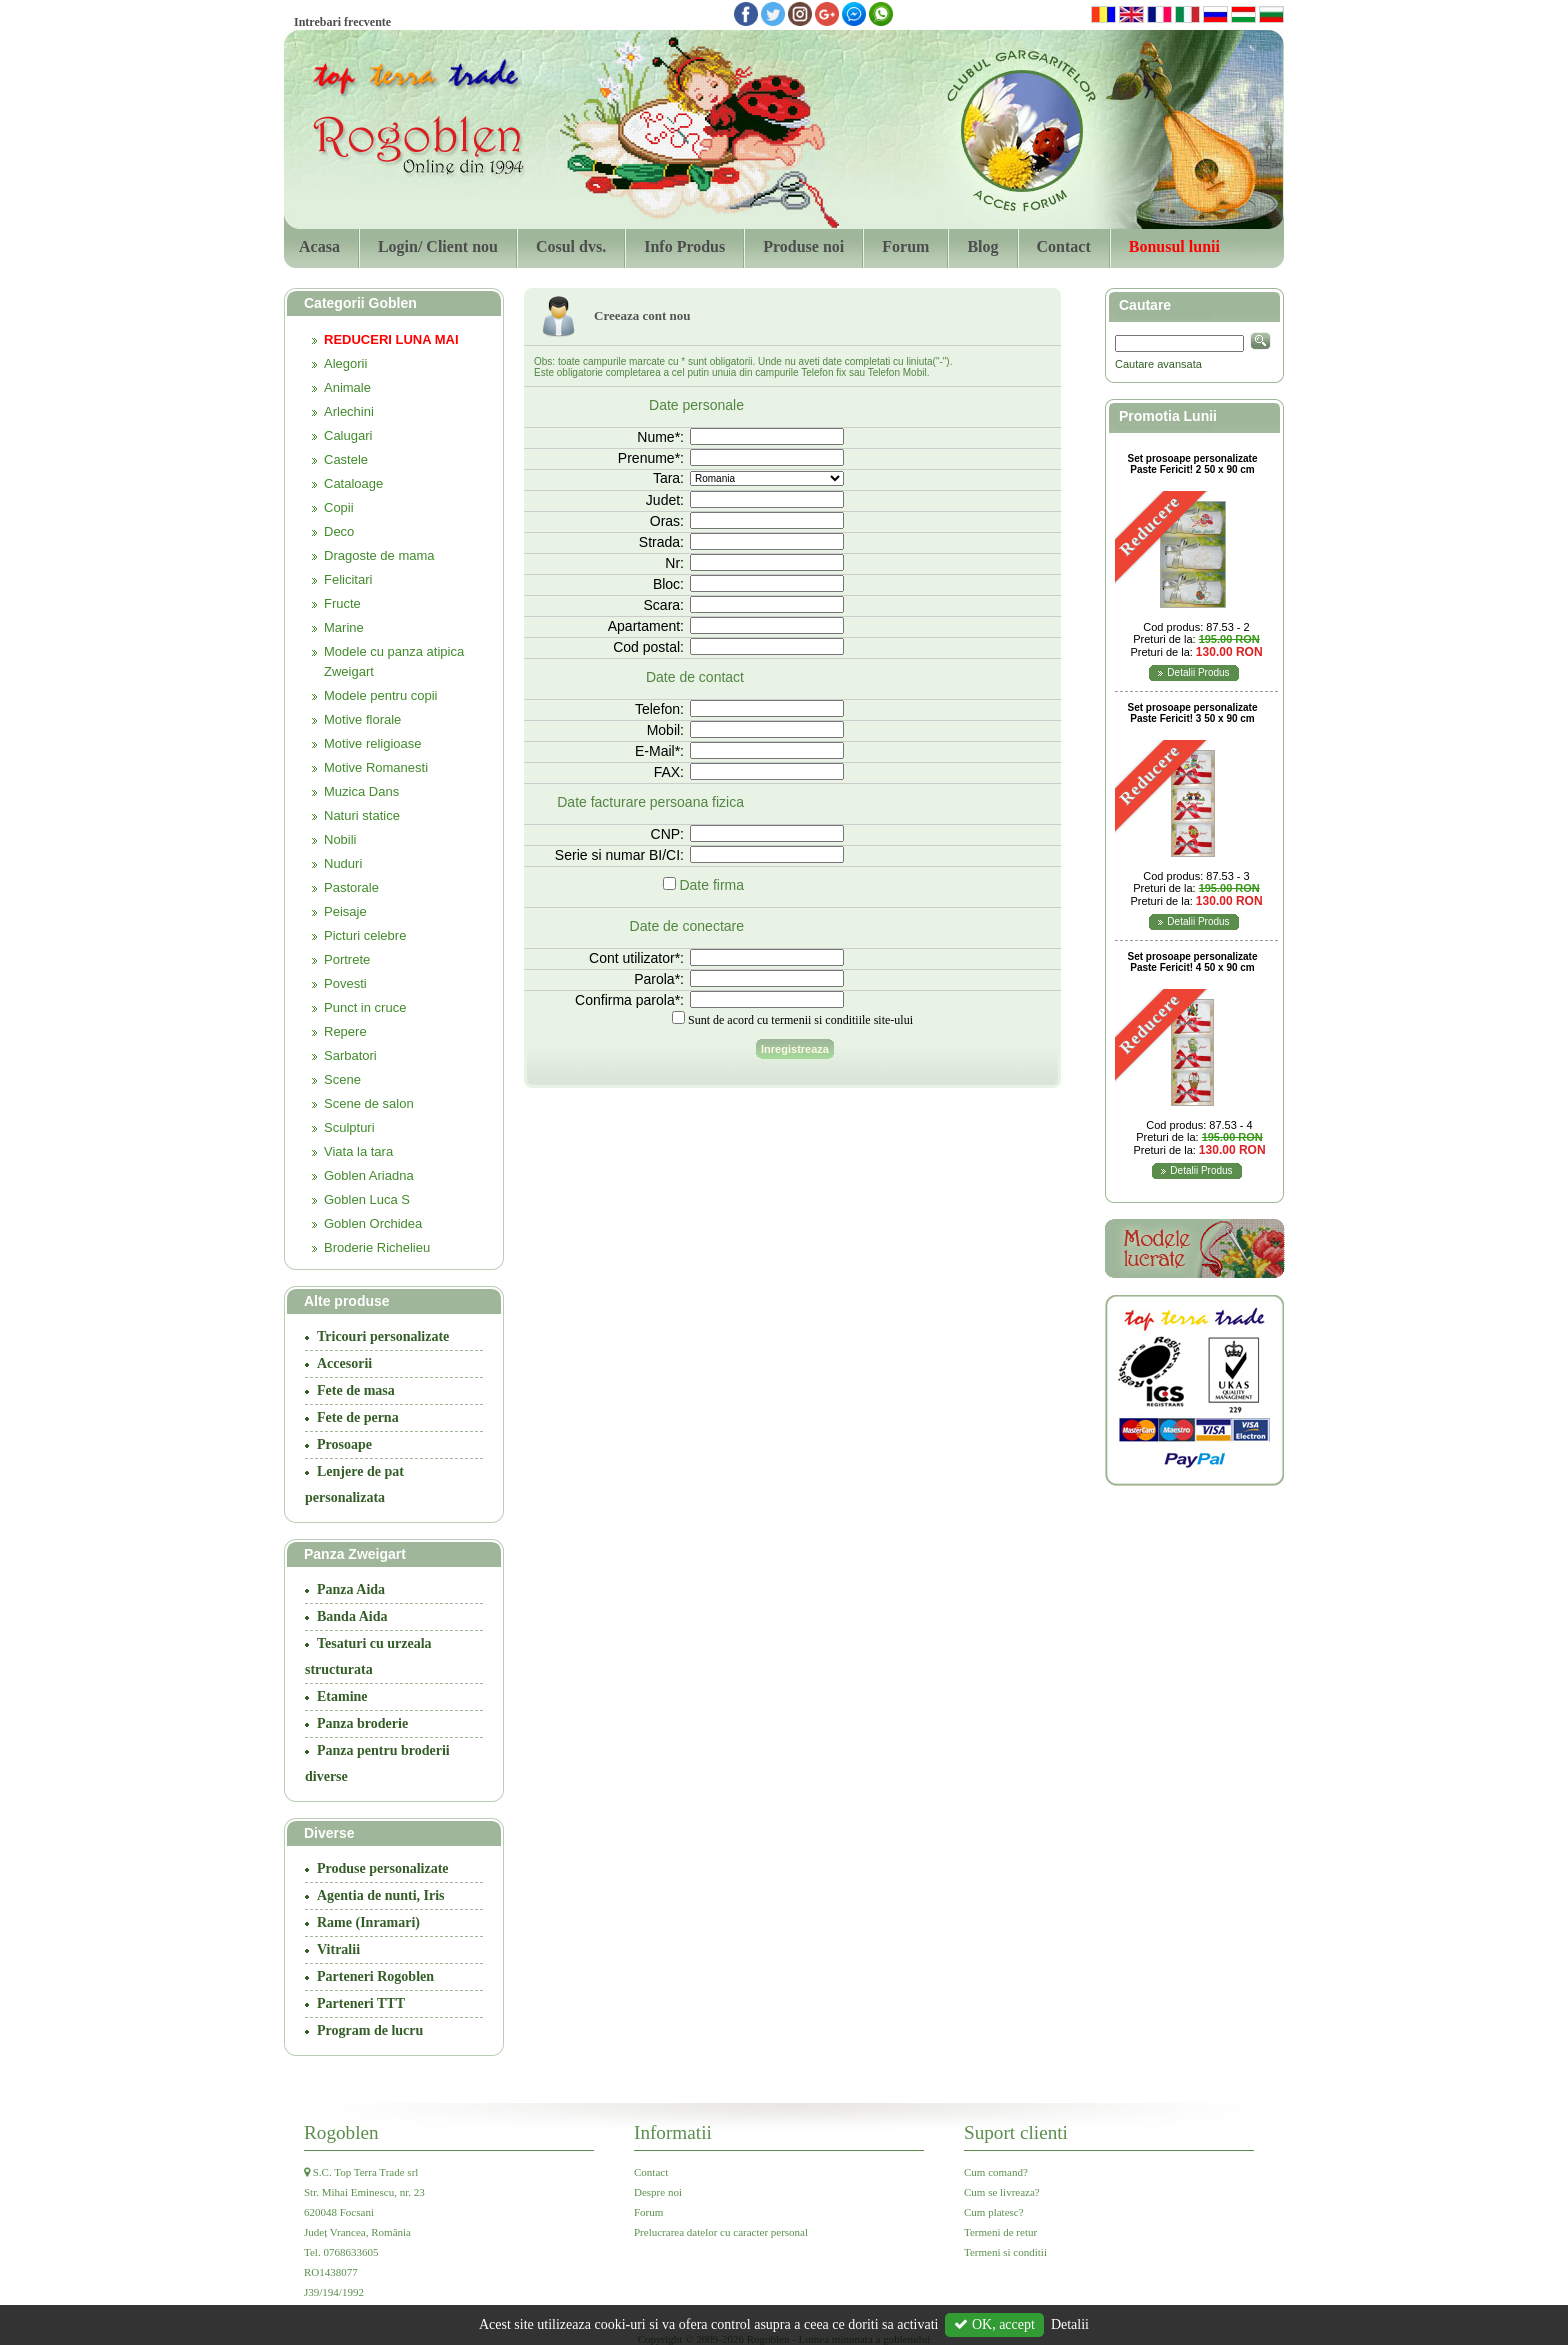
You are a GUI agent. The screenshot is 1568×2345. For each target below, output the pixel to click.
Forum (905, 246)
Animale (347, 387)
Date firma (711, 885)
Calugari (348, 435)
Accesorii (344, 1363)
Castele (346, 459)
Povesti (345, 983)
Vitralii (338, 1949)
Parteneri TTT (361, 2003)
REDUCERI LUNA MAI (391, 339)
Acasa (319, 246)
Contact (1064, 246)
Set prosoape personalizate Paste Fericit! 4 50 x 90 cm (1192, 962)
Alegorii (345, 363)
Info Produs (684, 246)
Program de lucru (370, 2030)
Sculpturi (349, 1127)
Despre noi (658, 2192)
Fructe (342, 603)
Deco (339, 531)
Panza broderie (362, 1723)
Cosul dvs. (571, 246)
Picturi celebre (365, 935)
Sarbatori (350, 1055)
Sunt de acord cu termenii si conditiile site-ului (800, 1020)
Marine (344, 627)
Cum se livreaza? (1002, 2192)
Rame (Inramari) (368, 1922)
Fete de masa (356, 1390)
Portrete (347, 959)
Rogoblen (341, 2132)
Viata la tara (358, 1151)
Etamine (342, 1696)
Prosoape (344, 1444)
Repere (345, 1031)
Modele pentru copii (380, 695)
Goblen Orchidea (373, 1223)
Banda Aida (352, 1616)
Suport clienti (1016, 2132)
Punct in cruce (365, 1007)
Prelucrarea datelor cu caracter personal (721, 2232)
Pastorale (351, 887)
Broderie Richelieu (377, 1247)
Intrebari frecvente (342, 22)
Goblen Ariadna (369, 1175)
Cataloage (353, 483)
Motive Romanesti (376, 767)
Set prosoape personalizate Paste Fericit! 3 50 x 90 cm (1192, 713)
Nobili (340, 839)
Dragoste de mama (379, 555)
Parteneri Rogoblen (375, 1976)
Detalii (1070, 2324)
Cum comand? (996, 2172)
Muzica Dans (361, 791)
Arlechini (349, 411)
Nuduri (343, 863)
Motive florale (362, 719)
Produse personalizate (383, 1868)
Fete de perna (358, 1417)
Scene (342, 1079)
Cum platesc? (994, 2212)
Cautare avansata (1158, 364)
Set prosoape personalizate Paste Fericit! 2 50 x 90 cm (1192, 464)
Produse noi (803, 246)
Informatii (673, 2132)
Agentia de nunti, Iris (381, 1895)
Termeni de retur (1000, 2232)
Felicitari (348, 579)
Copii (339, 507)
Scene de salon (369, 1103)
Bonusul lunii (1174, 246)
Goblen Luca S (367, 1199)
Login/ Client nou (438, 246)
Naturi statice (362, 815)
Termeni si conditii (1005, 2252)
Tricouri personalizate (383, 1336)
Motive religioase (373, 743)
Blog (982, 246)
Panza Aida (351, 1589)
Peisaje (345, 911)
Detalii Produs (1198, 672)
